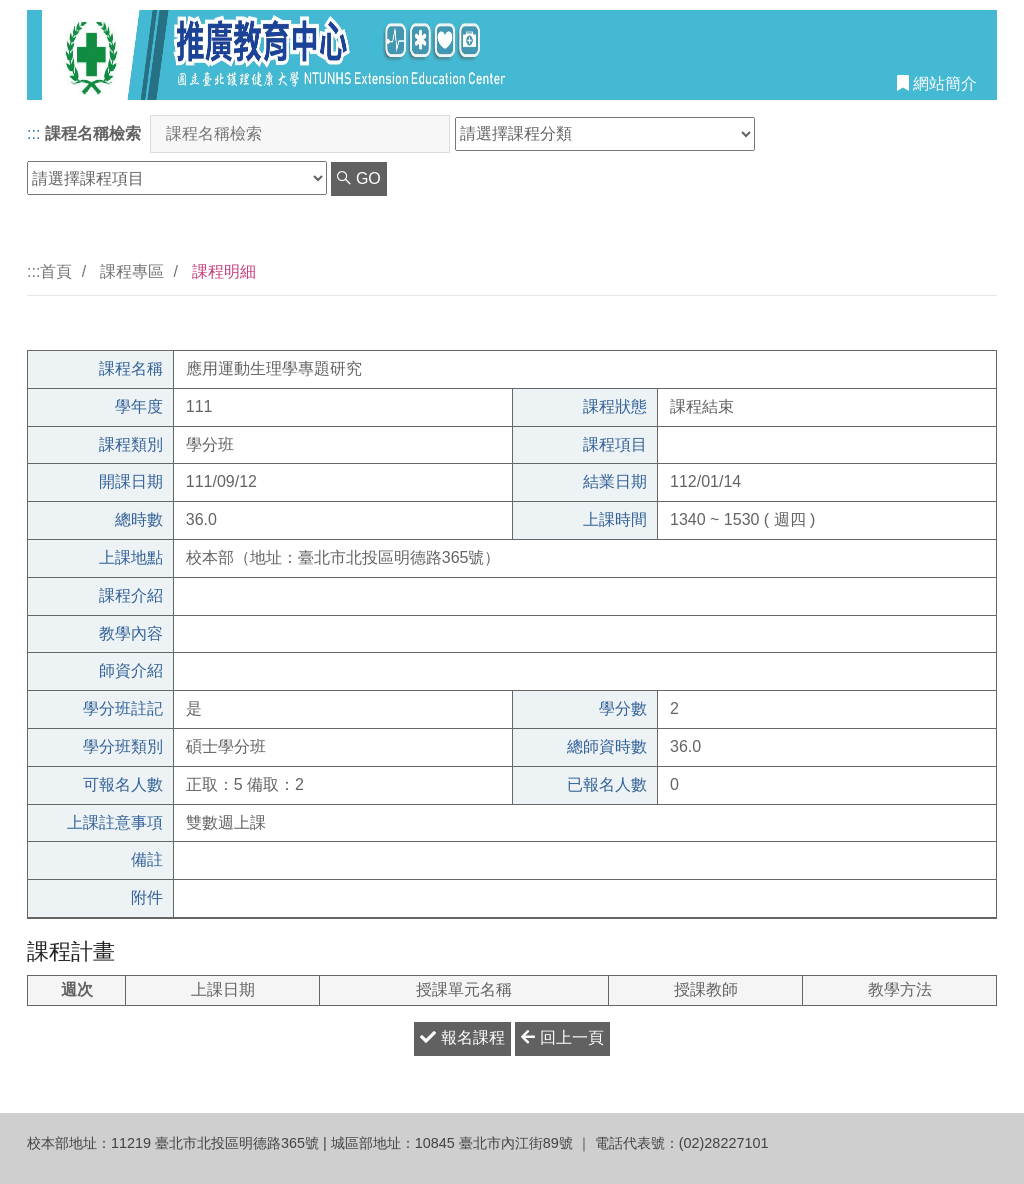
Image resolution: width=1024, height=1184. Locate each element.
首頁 (56, 271)
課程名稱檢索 (93, 133)
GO (358, 178)
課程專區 (132, 271)
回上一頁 (562, 1037)
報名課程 (462, 1037)
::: (33, 133)
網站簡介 (937, 83)
